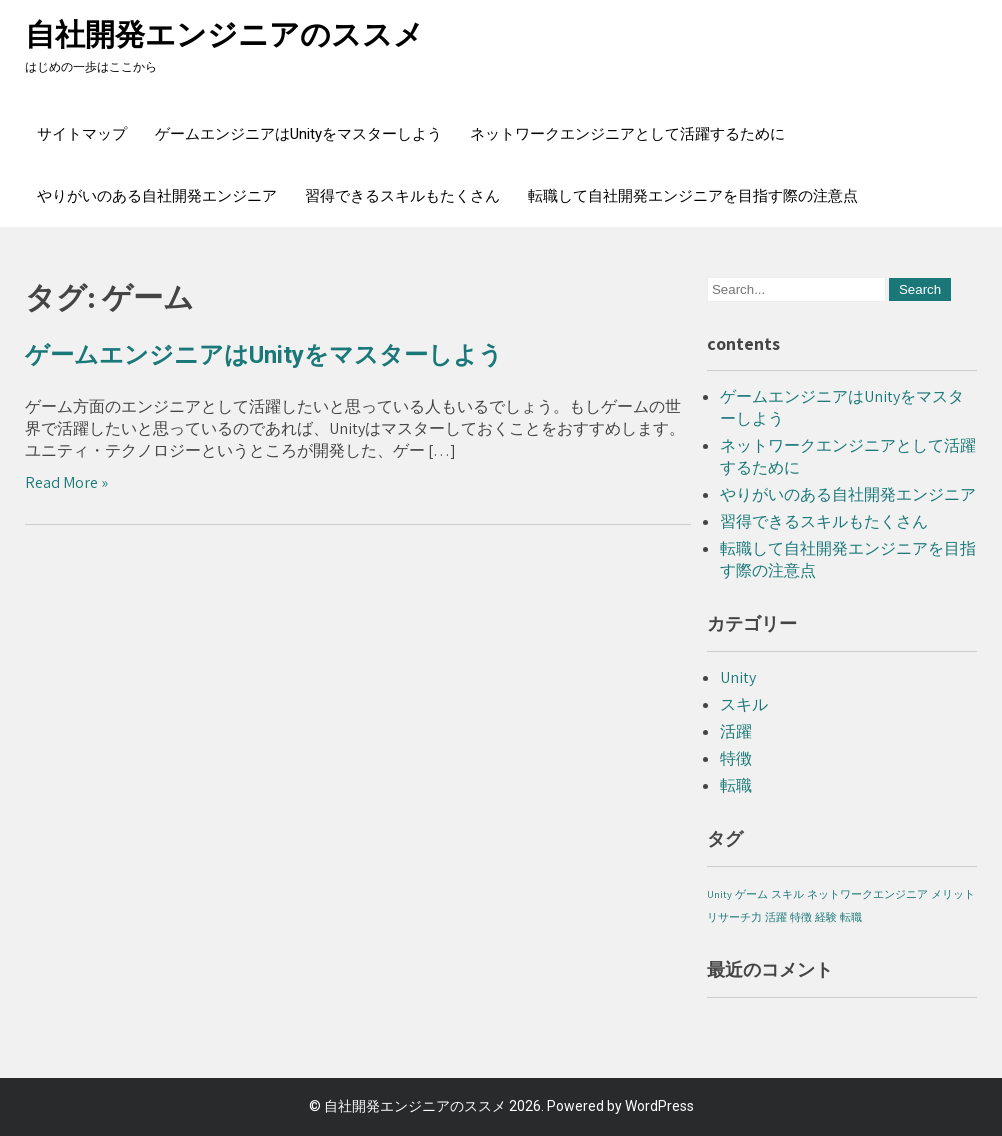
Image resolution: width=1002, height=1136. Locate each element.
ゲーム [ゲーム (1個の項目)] (751, 894)
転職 (736, 785)
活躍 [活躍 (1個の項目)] (776, 917)
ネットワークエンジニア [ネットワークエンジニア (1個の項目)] (867, 894)
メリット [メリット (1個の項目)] (953, 894)
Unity (738, 677)
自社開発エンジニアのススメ (224, 34)
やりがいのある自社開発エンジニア (157, 196)
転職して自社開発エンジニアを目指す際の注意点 (693, 196)
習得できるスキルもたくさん (402, 196)
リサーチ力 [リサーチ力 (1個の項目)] (734, 917)
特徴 (736, 758)
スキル (744, 704)
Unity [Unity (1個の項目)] (719, 894)
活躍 (736, 731)
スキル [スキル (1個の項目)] (787, 894)
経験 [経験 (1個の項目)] (826, 917)
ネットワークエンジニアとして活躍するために (627, 134)
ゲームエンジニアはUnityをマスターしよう (298, 134)
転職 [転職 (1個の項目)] (851, 917)
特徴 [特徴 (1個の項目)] (801, 917)
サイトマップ (82, 134)
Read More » (66, 482)
